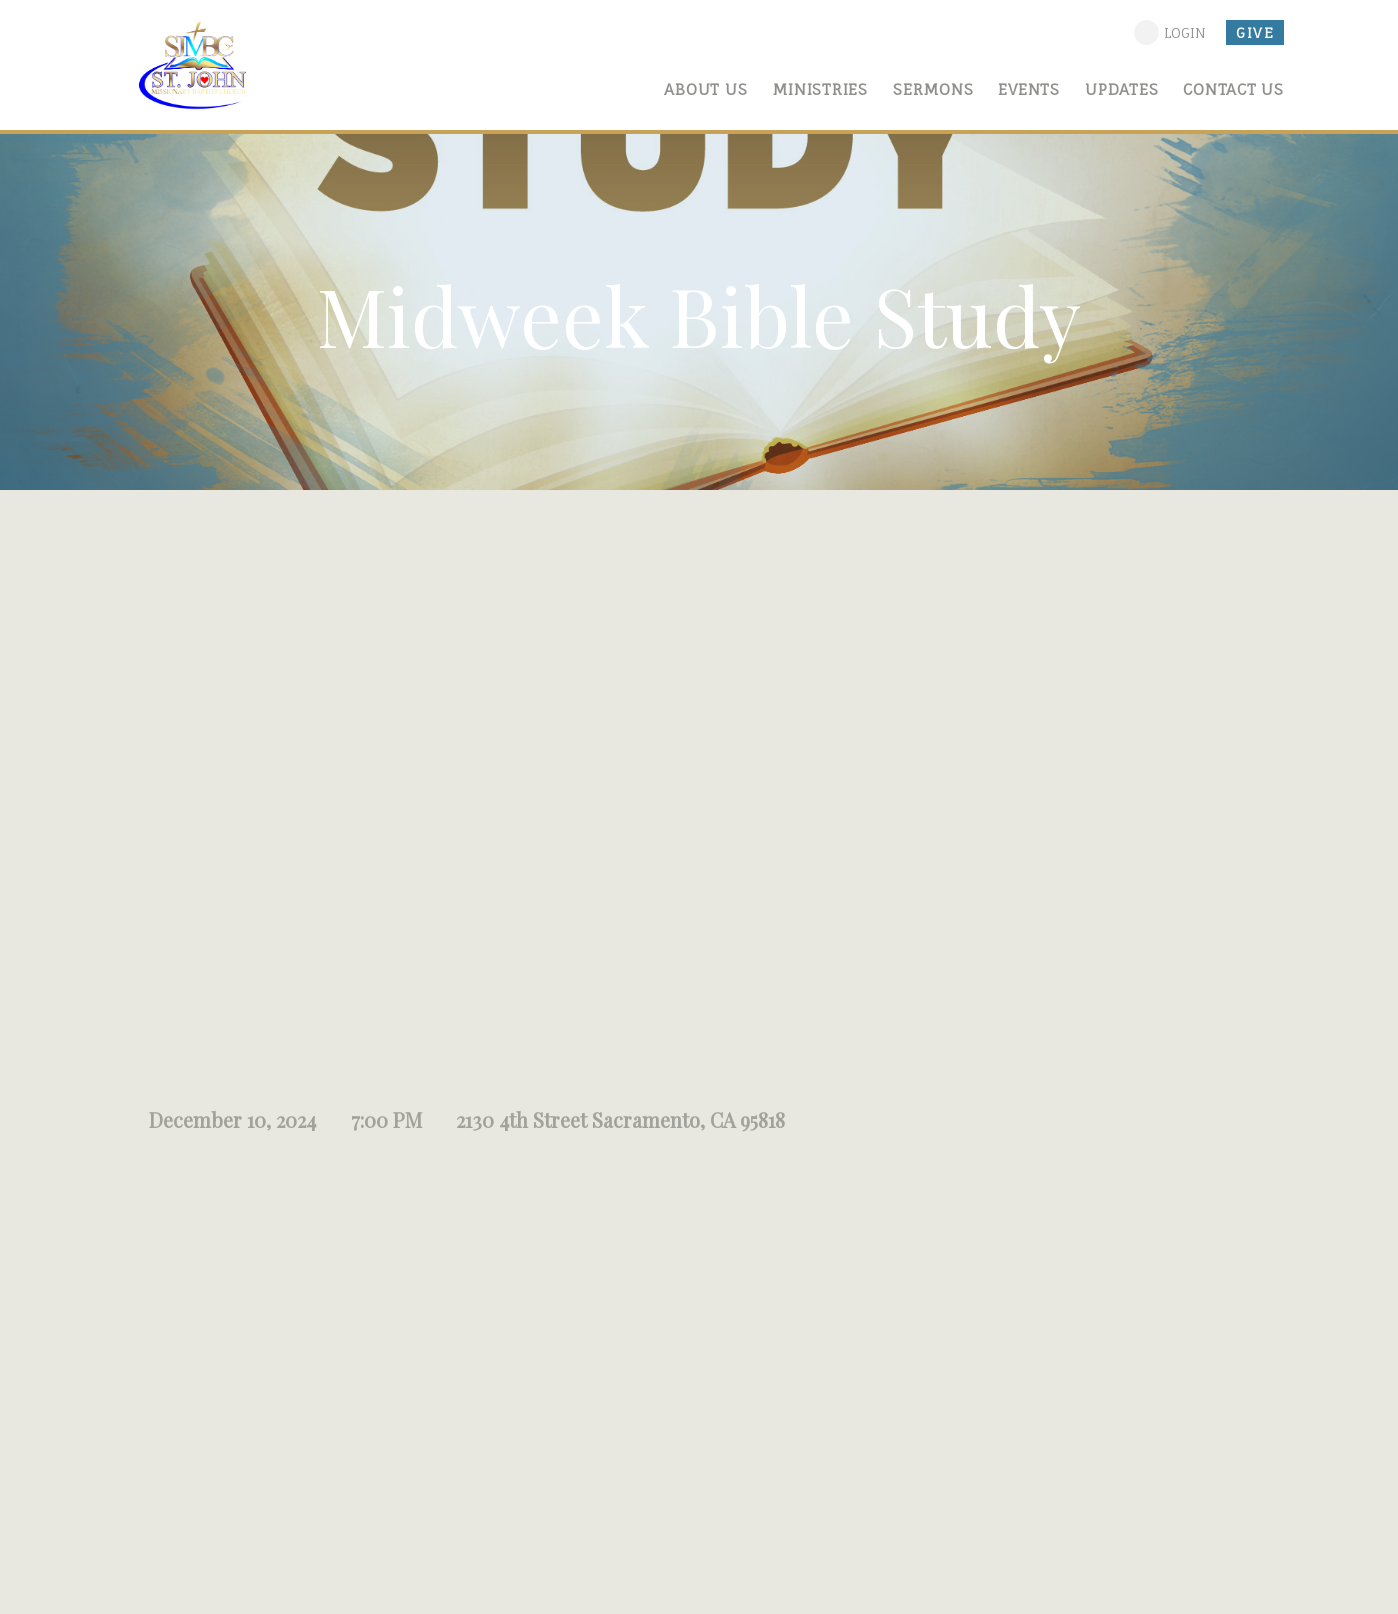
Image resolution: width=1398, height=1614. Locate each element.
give (1255, 32)
